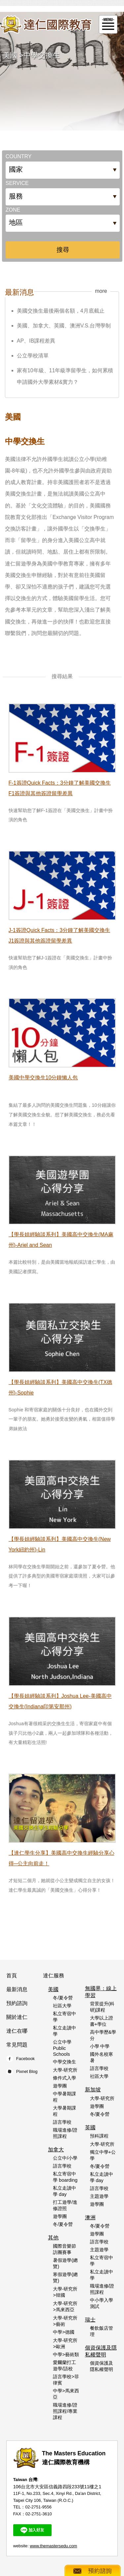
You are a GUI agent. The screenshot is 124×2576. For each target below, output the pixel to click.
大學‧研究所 (65, 2070)
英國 (90, 2127)
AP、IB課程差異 (36, 341)
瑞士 (90, 2319)
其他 (53, 2237)
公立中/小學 (65, 2158)
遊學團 (60, 2085)
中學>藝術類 (66, 2354)
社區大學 (62, 2005)
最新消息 (16, 1989)
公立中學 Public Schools (62, 2048)
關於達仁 (16, 2017)
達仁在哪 (16, 2031)
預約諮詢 (16, 2003)
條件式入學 (64, 2078)
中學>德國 (63, 2332)
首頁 (11, 1975)
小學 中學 (100, 2046)
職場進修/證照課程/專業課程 (65, 2411)
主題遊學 (99, 2196)
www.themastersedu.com (53, 2545)
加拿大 (56, 2149)
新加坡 (93, 2089)
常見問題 (16, 2045)
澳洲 (90, 2217)
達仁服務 (53, 1975)
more (101, 291)
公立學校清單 (33, 355)
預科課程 (99, 2136)
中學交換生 (41, 55)
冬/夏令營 (63, 1997)
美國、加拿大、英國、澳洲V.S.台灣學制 (64, 325)
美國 (10, 55)
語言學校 (62, 2122)
